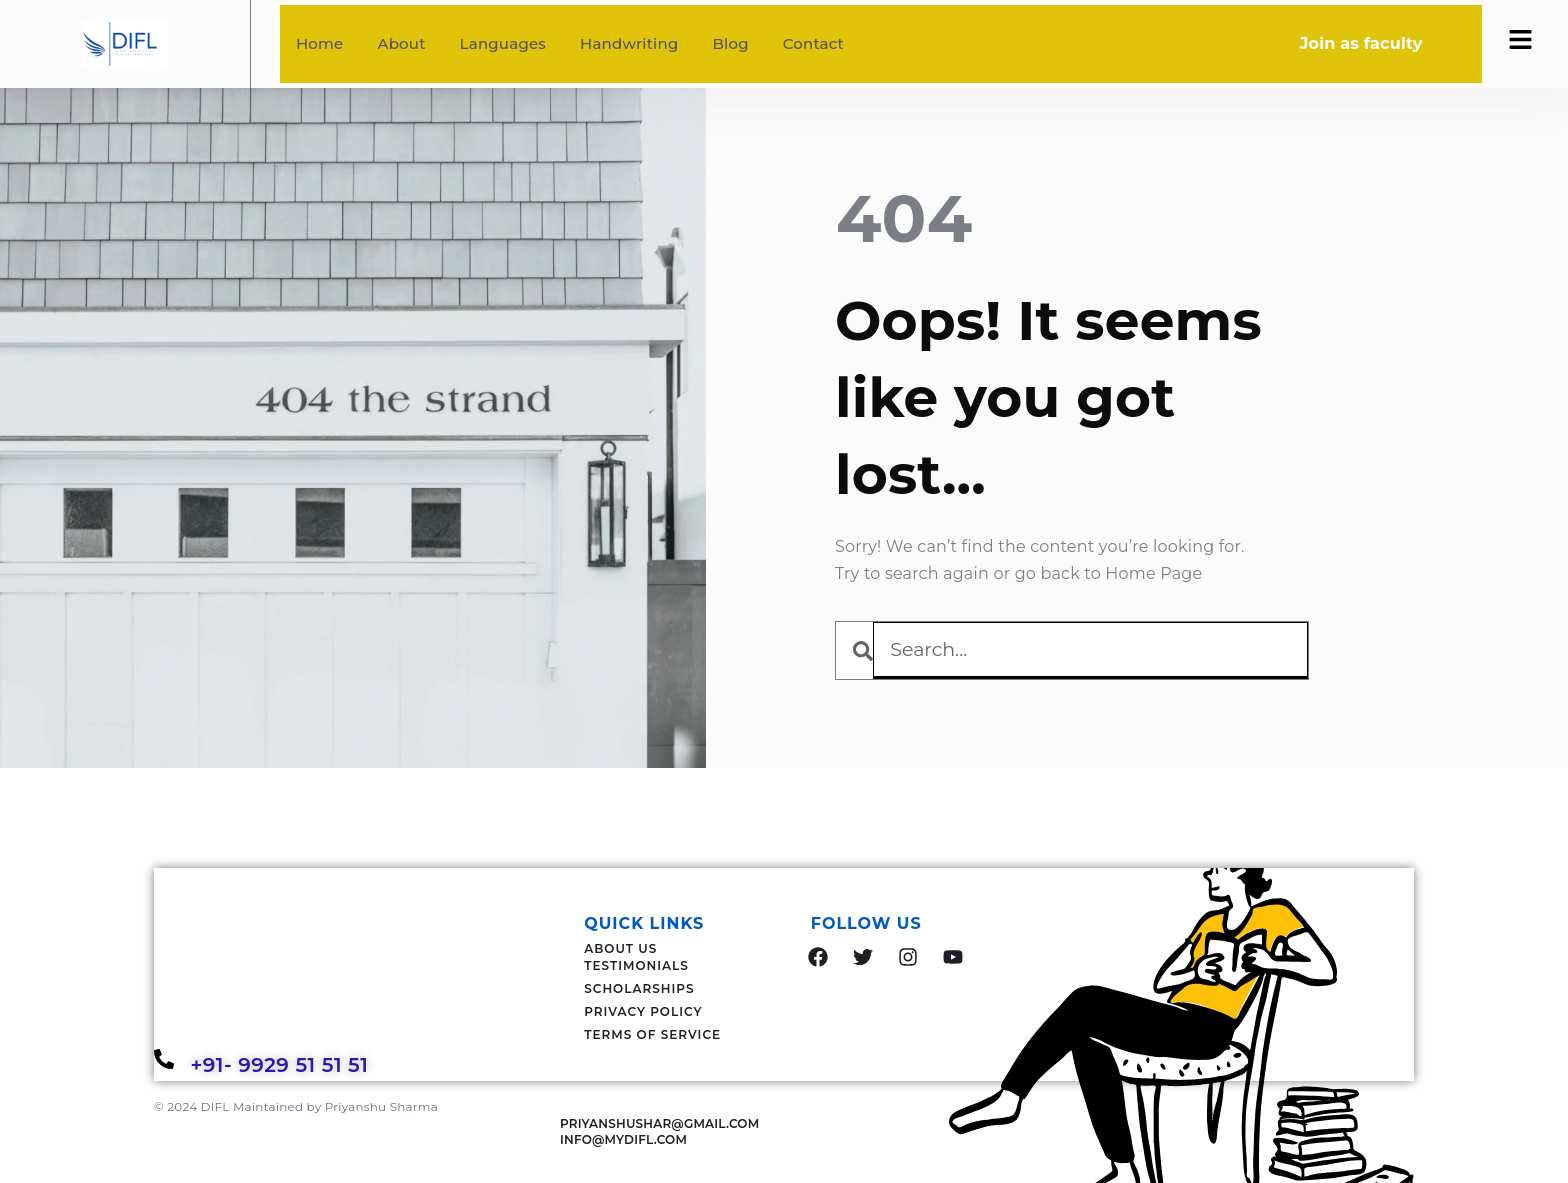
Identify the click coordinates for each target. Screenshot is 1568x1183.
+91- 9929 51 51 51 (282, 1065)
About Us (620, 948)
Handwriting (629, 43)
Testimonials (636, 965)
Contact (813, 43)
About (402, 43)
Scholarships (639, 988)
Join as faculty (1361, 43)
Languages (503, 43)
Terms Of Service (652, 1034)
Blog (730, 43)
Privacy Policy (643, 1011)
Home (320, 43)
